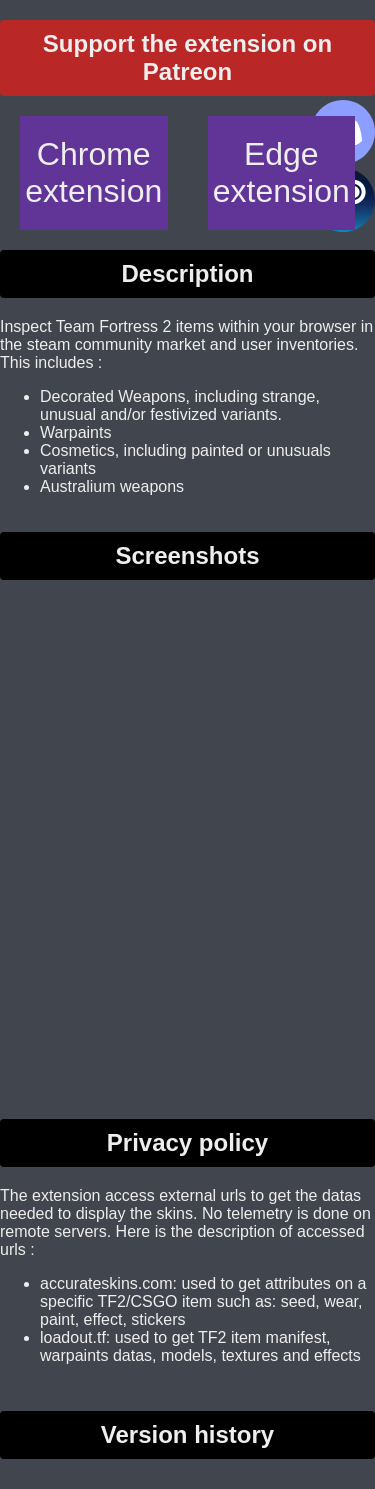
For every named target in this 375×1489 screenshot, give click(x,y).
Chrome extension (93, 172)
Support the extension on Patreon (187, 57)
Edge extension (281, 172)
